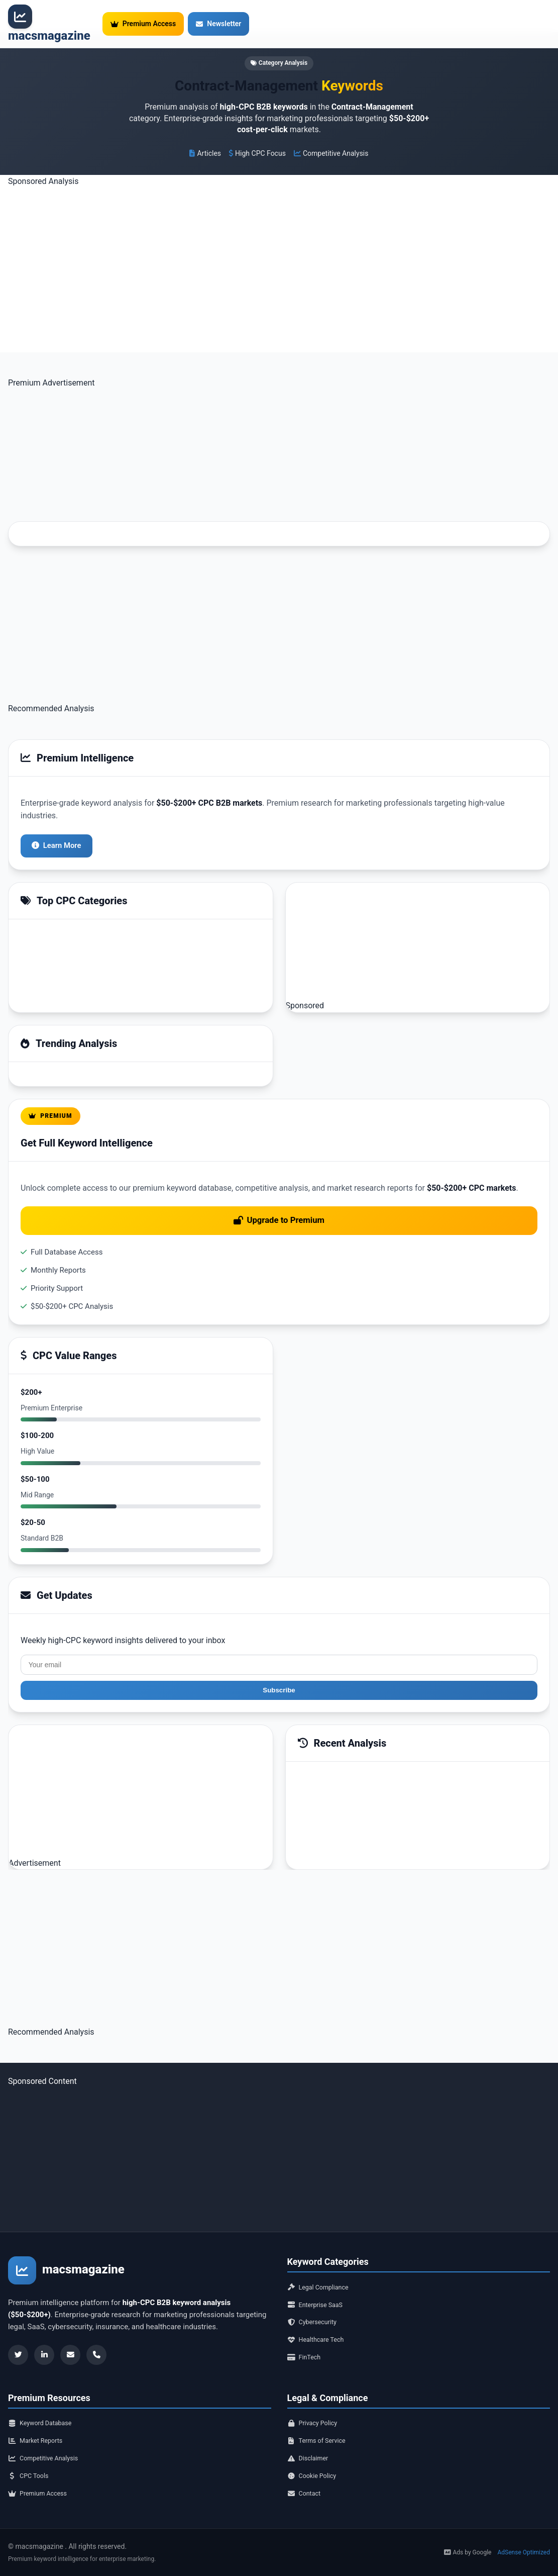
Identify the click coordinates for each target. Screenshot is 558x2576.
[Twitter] (18, 2330)
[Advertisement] (279, 254)
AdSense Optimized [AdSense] (523, 2552)
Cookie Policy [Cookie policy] (316, 2472)
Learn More (59, 814)
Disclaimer (311, 2452)
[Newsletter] (70, 2330)
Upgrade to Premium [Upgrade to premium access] (279, 1191)
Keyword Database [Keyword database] (45, 2412)
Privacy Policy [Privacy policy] (316, 2412)
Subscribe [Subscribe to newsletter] (279, 1665)
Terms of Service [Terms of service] (321, 2432)
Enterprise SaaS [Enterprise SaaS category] (319, 2283)
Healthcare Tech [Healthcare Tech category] (320, 2323)
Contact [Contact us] (306, 2492)
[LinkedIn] (44, 2330)
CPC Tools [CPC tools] (31, 2472)
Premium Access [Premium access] (42, 2492)
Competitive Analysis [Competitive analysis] (49, 2452)
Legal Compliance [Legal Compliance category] (323, 2263)
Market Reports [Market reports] (40, 2432)
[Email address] (279, 1638)
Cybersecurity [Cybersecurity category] (316, 2303)
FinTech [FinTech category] (306, 2343)
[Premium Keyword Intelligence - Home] (49, 25)
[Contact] (96, 2330)
